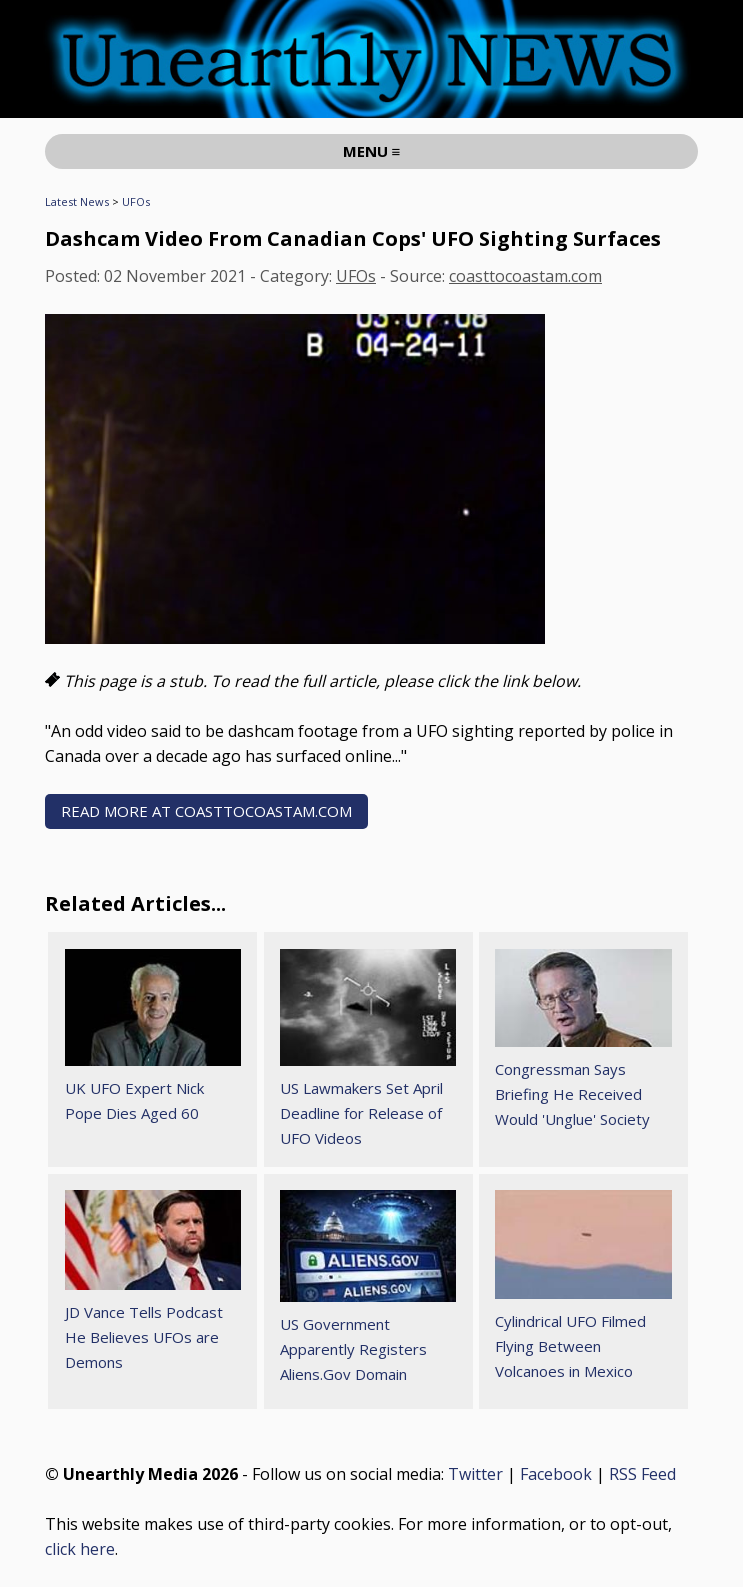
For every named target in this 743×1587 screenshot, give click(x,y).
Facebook (556, 1474)
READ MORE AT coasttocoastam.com (206, 811)
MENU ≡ (372, 151)
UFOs (136, 201)
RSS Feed (642, 1474)
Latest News (77, 201)
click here (80, 1549)
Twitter (475, 1474)
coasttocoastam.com (525, 276)
